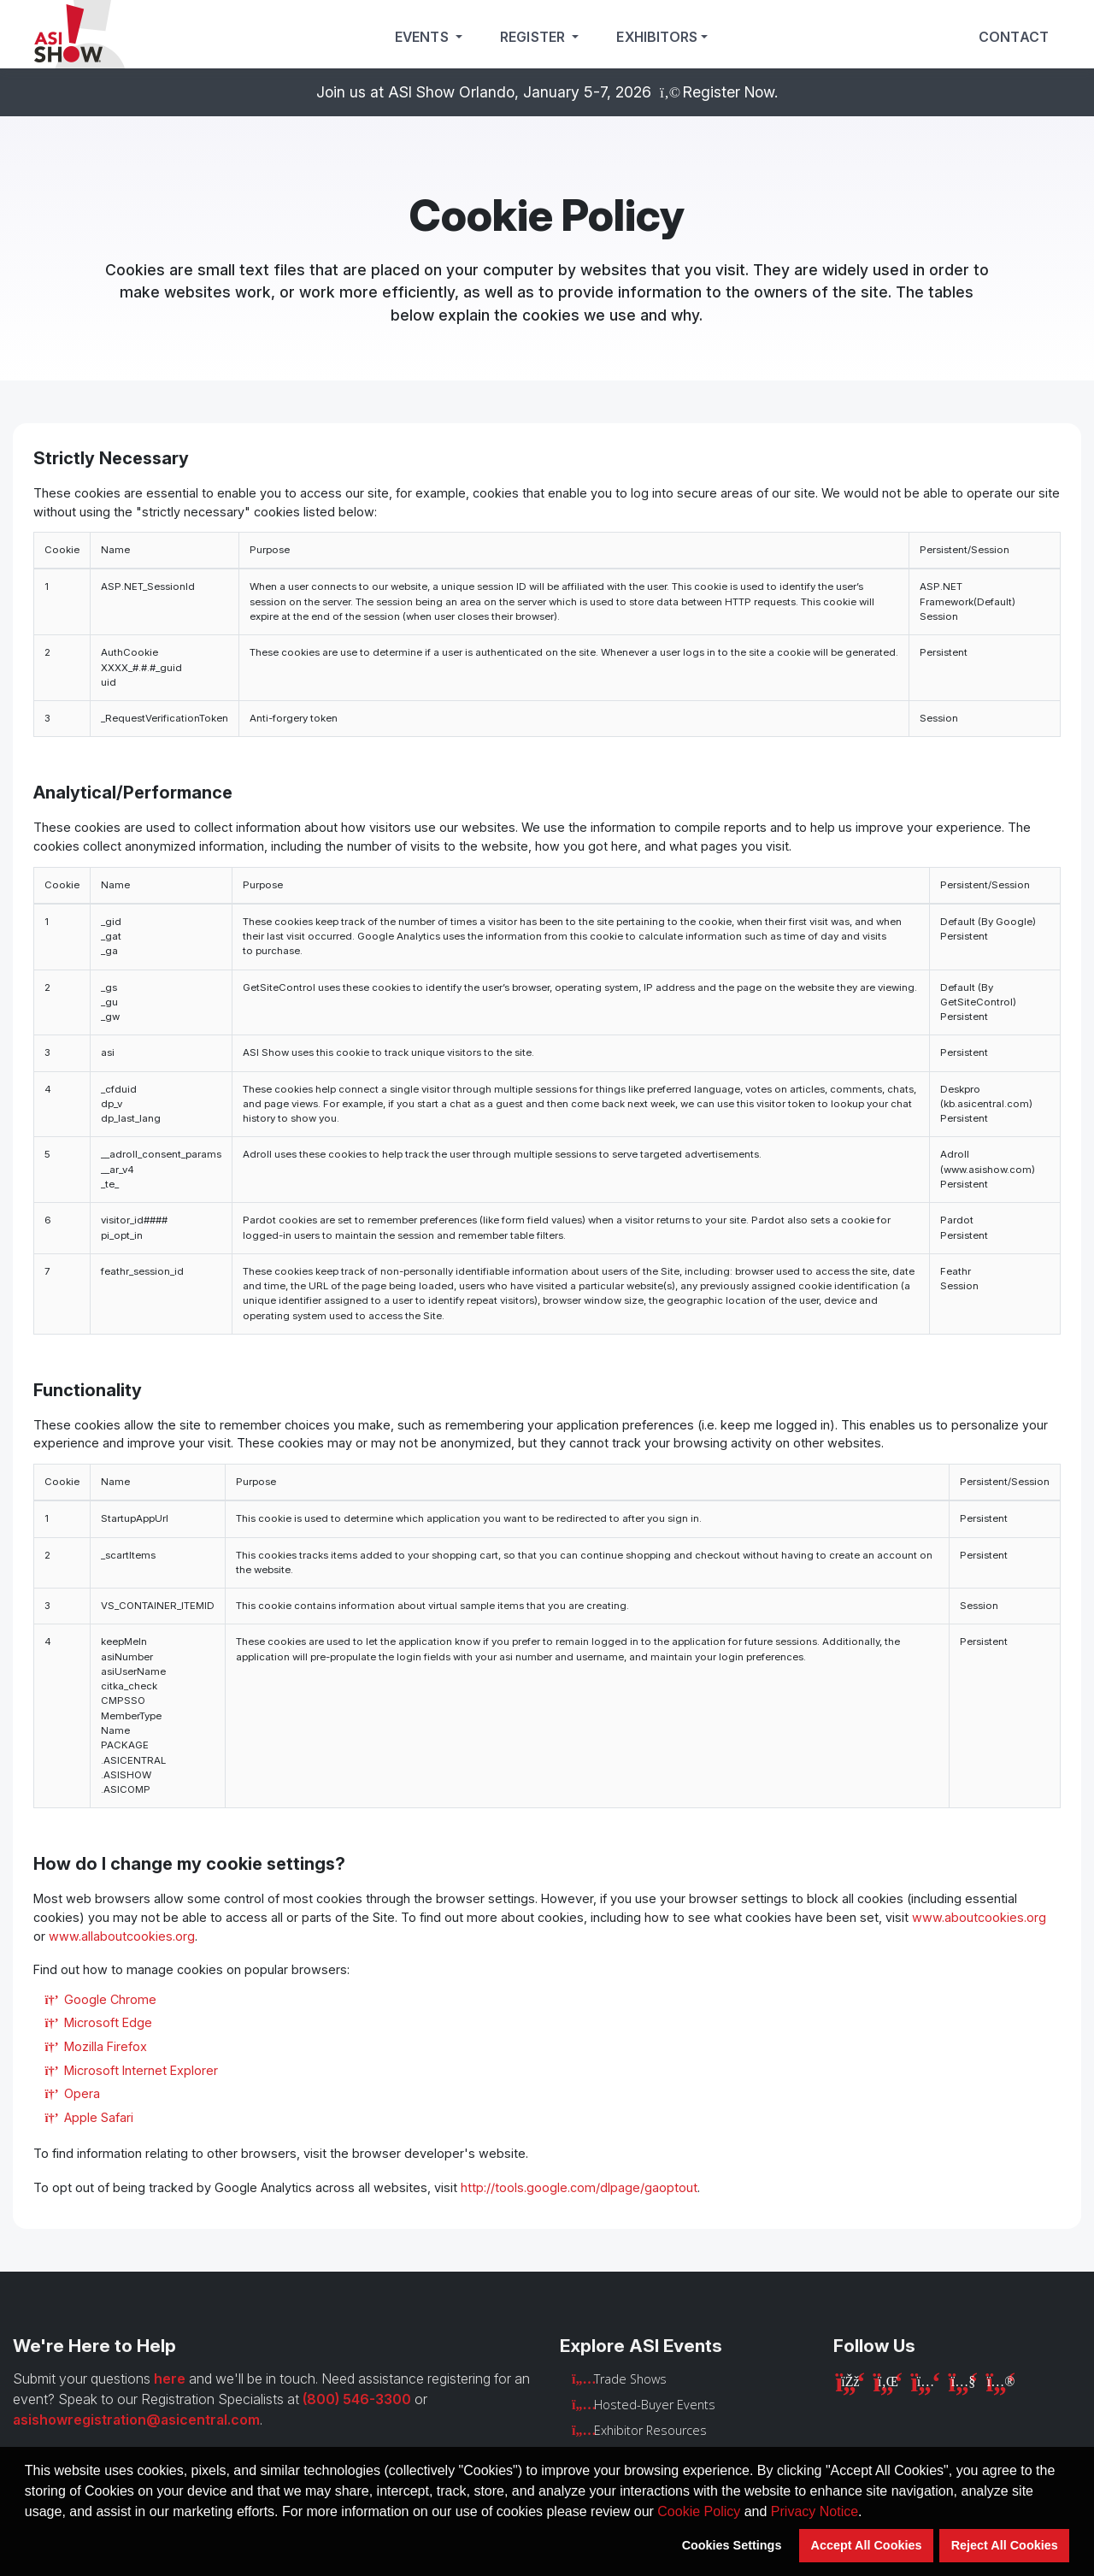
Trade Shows (630, 2379)
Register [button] (534, 37)
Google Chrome (110, 1999)
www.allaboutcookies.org (122, 1936)
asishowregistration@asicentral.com (136, 2419)
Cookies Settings (732, 2545)
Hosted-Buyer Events (654, 2404)
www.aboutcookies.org (979, 1917)
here (169, 2378)
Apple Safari (98, 2117)
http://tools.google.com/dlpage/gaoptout (579, 2187)
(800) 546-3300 (357, 2399)
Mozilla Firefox (105, 2046)
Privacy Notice (814, 2511)
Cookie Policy (698, 2511)
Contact (1014, 37)
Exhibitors (656, 37)
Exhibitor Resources (650, 2430)
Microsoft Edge (108, 2022)
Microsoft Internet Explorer (141, 2070)
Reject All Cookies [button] (1004, 2545)
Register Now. (730, 92)
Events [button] (423, 37)
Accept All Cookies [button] (866, 2545)
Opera (82, 2093)
